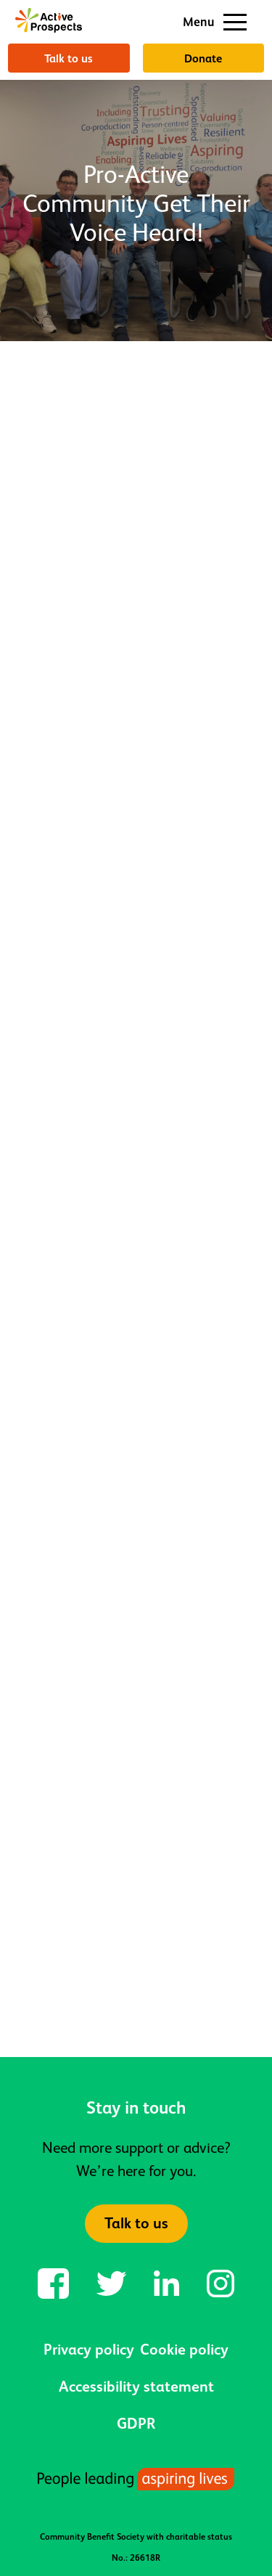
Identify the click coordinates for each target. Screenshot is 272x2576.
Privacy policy (89, 2349)
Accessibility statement (136, 2386)
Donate (203, 58)
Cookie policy (184, 2349)
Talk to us (68, 58)
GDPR (136, 2423)
